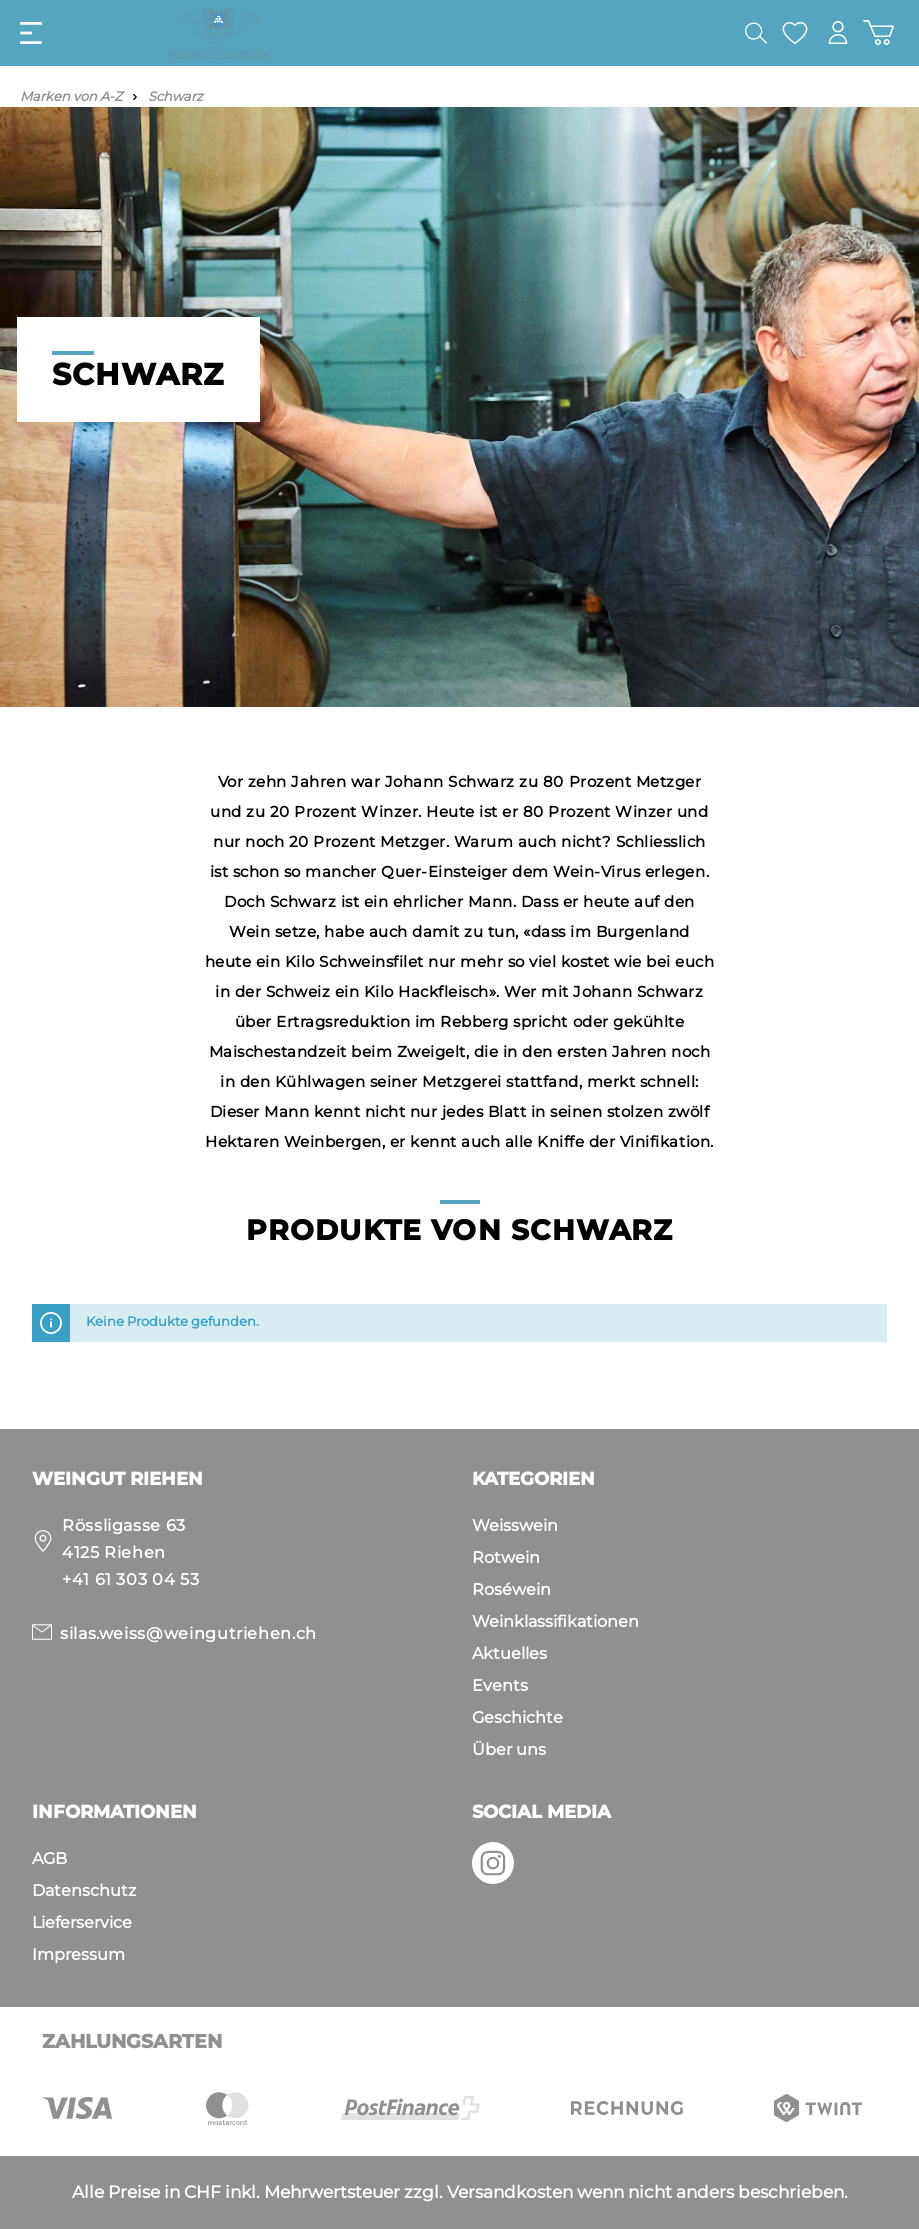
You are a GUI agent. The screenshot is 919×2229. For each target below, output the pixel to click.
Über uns (509, 1749)
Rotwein (506, 1557)
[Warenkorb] (878, 32)
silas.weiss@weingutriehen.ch (188, 1633)
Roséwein (511, 1589)
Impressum (78, 1954)
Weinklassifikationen (555, 1621)
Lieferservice (82, 1922)
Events (500, 1685)
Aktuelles (509, 1653)
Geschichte (517, 1717)
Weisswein (515, 1525)
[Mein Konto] (838, 32)
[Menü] (31, 33)
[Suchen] (756, 33)
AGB (49, 1858)
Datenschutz (84, 1890)
